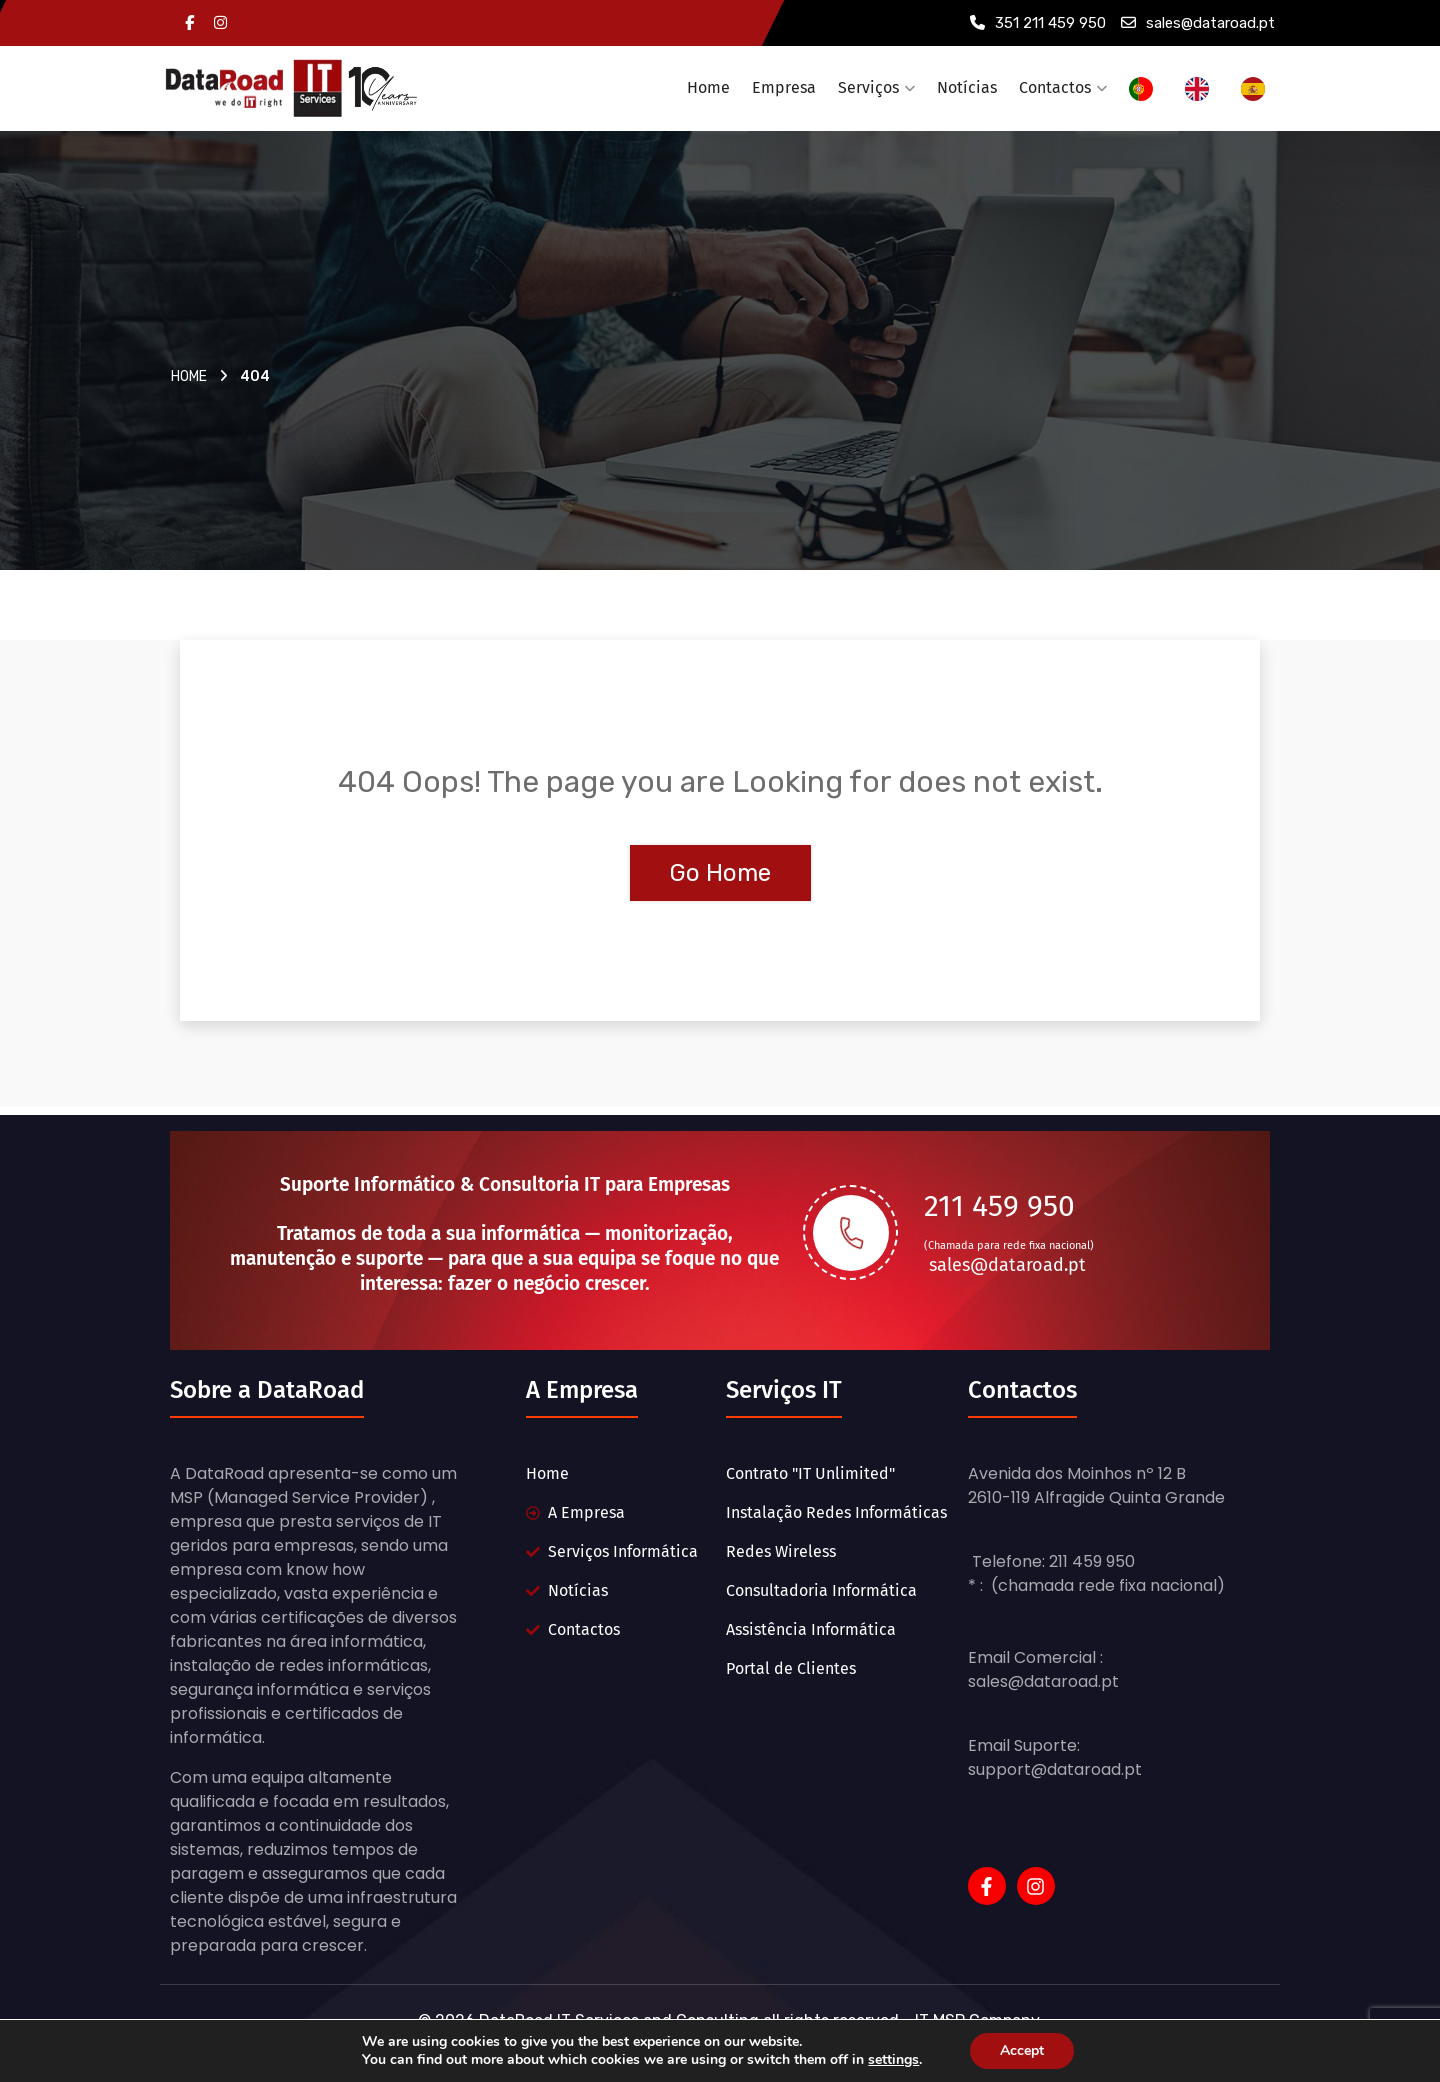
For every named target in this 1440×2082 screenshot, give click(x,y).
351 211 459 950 (1038, 23)
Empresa (784, 87)
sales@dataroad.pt (1198, 23)
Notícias (967, 87)
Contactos (1055, 87)
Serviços (868, 87)
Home (708, 87)
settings (900, 2060)
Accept (1031, 2051)
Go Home (720, 873)
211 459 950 (999, 1206)
